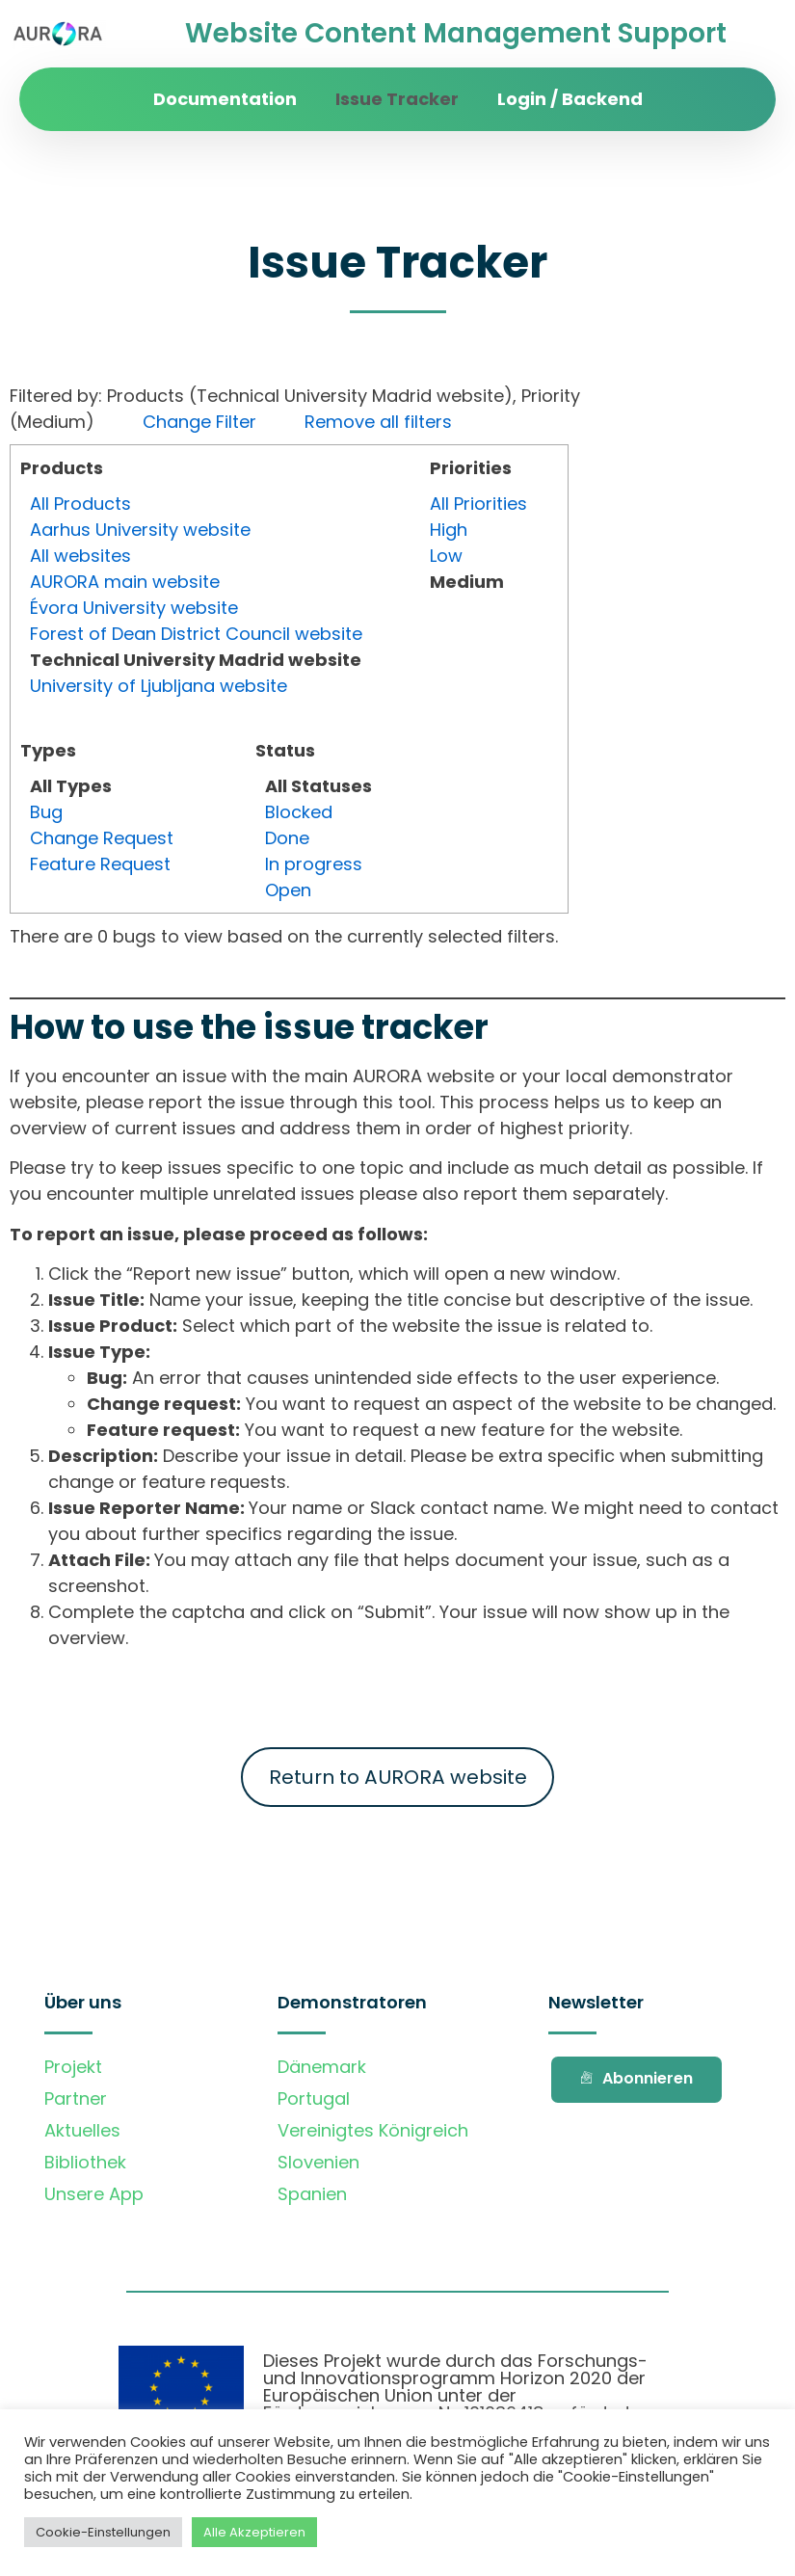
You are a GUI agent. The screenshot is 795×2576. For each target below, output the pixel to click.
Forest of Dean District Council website (196, 634)
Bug (46, 812)
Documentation (225, 99)
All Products (80, 503)
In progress (313, 864)
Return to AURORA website (398, 1777)
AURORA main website (125, 582)
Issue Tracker (397, 99)
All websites (80, 556)
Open (288, 890)
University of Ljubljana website (158, 686)
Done (287, 838)
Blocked (298, 812)
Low (446, 556)
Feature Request (100, 864)
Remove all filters (378, 422)
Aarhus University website (140, 530)
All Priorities (478, 503)
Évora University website (134, 608)
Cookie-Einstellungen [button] (103, 2532)
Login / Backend (570, 99)
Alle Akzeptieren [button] (254, 2532)
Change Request (101, 838)
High (448, 530)
